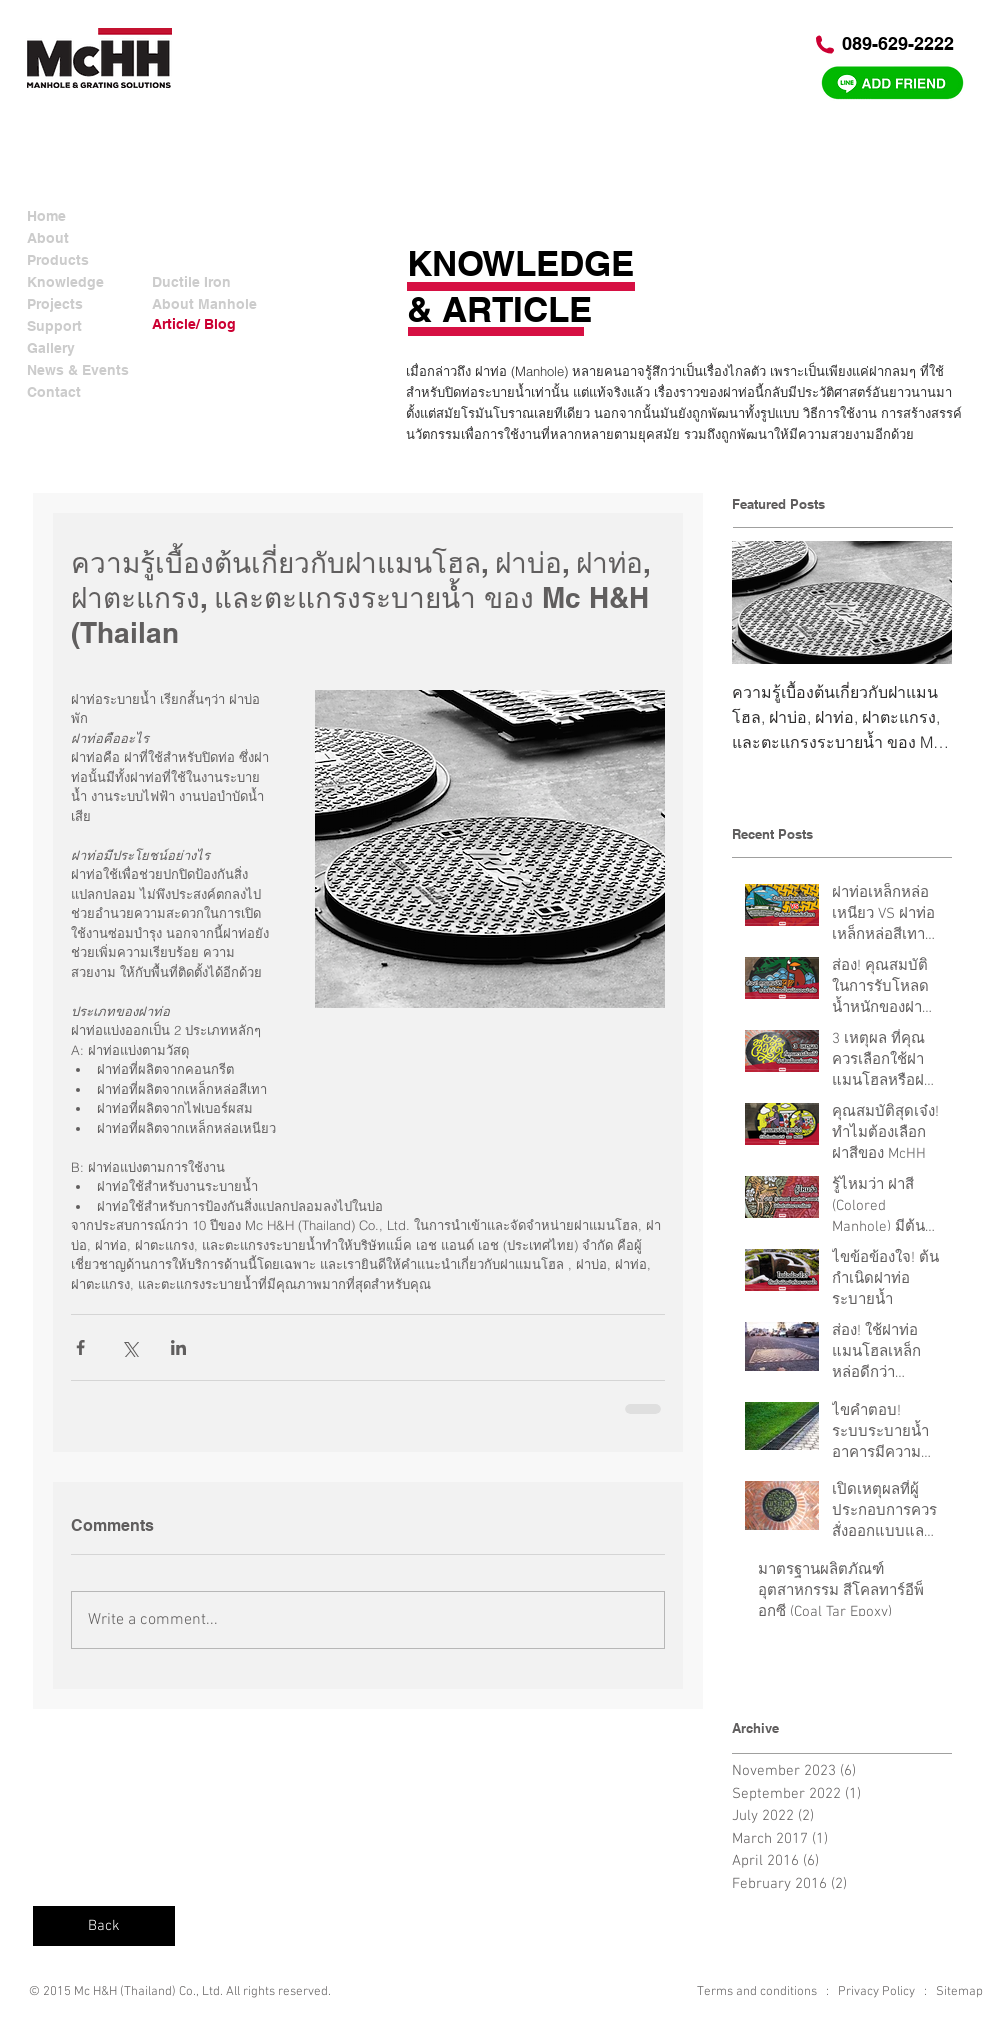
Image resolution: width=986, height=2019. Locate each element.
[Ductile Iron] (206, 282)
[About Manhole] (206, 304)
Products (58, 260)
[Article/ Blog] (206, 324)
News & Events (78, 370)
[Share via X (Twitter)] (129, 1347)
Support (54, 326)
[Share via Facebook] (80, 1347)
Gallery (51, 348)
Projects (55, 304)
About (48, 238)
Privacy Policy (876, 1992)
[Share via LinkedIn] (178, 1347)
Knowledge (65, 282)
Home (46, 216)
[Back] (104, 1926)
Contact (54, 392)
